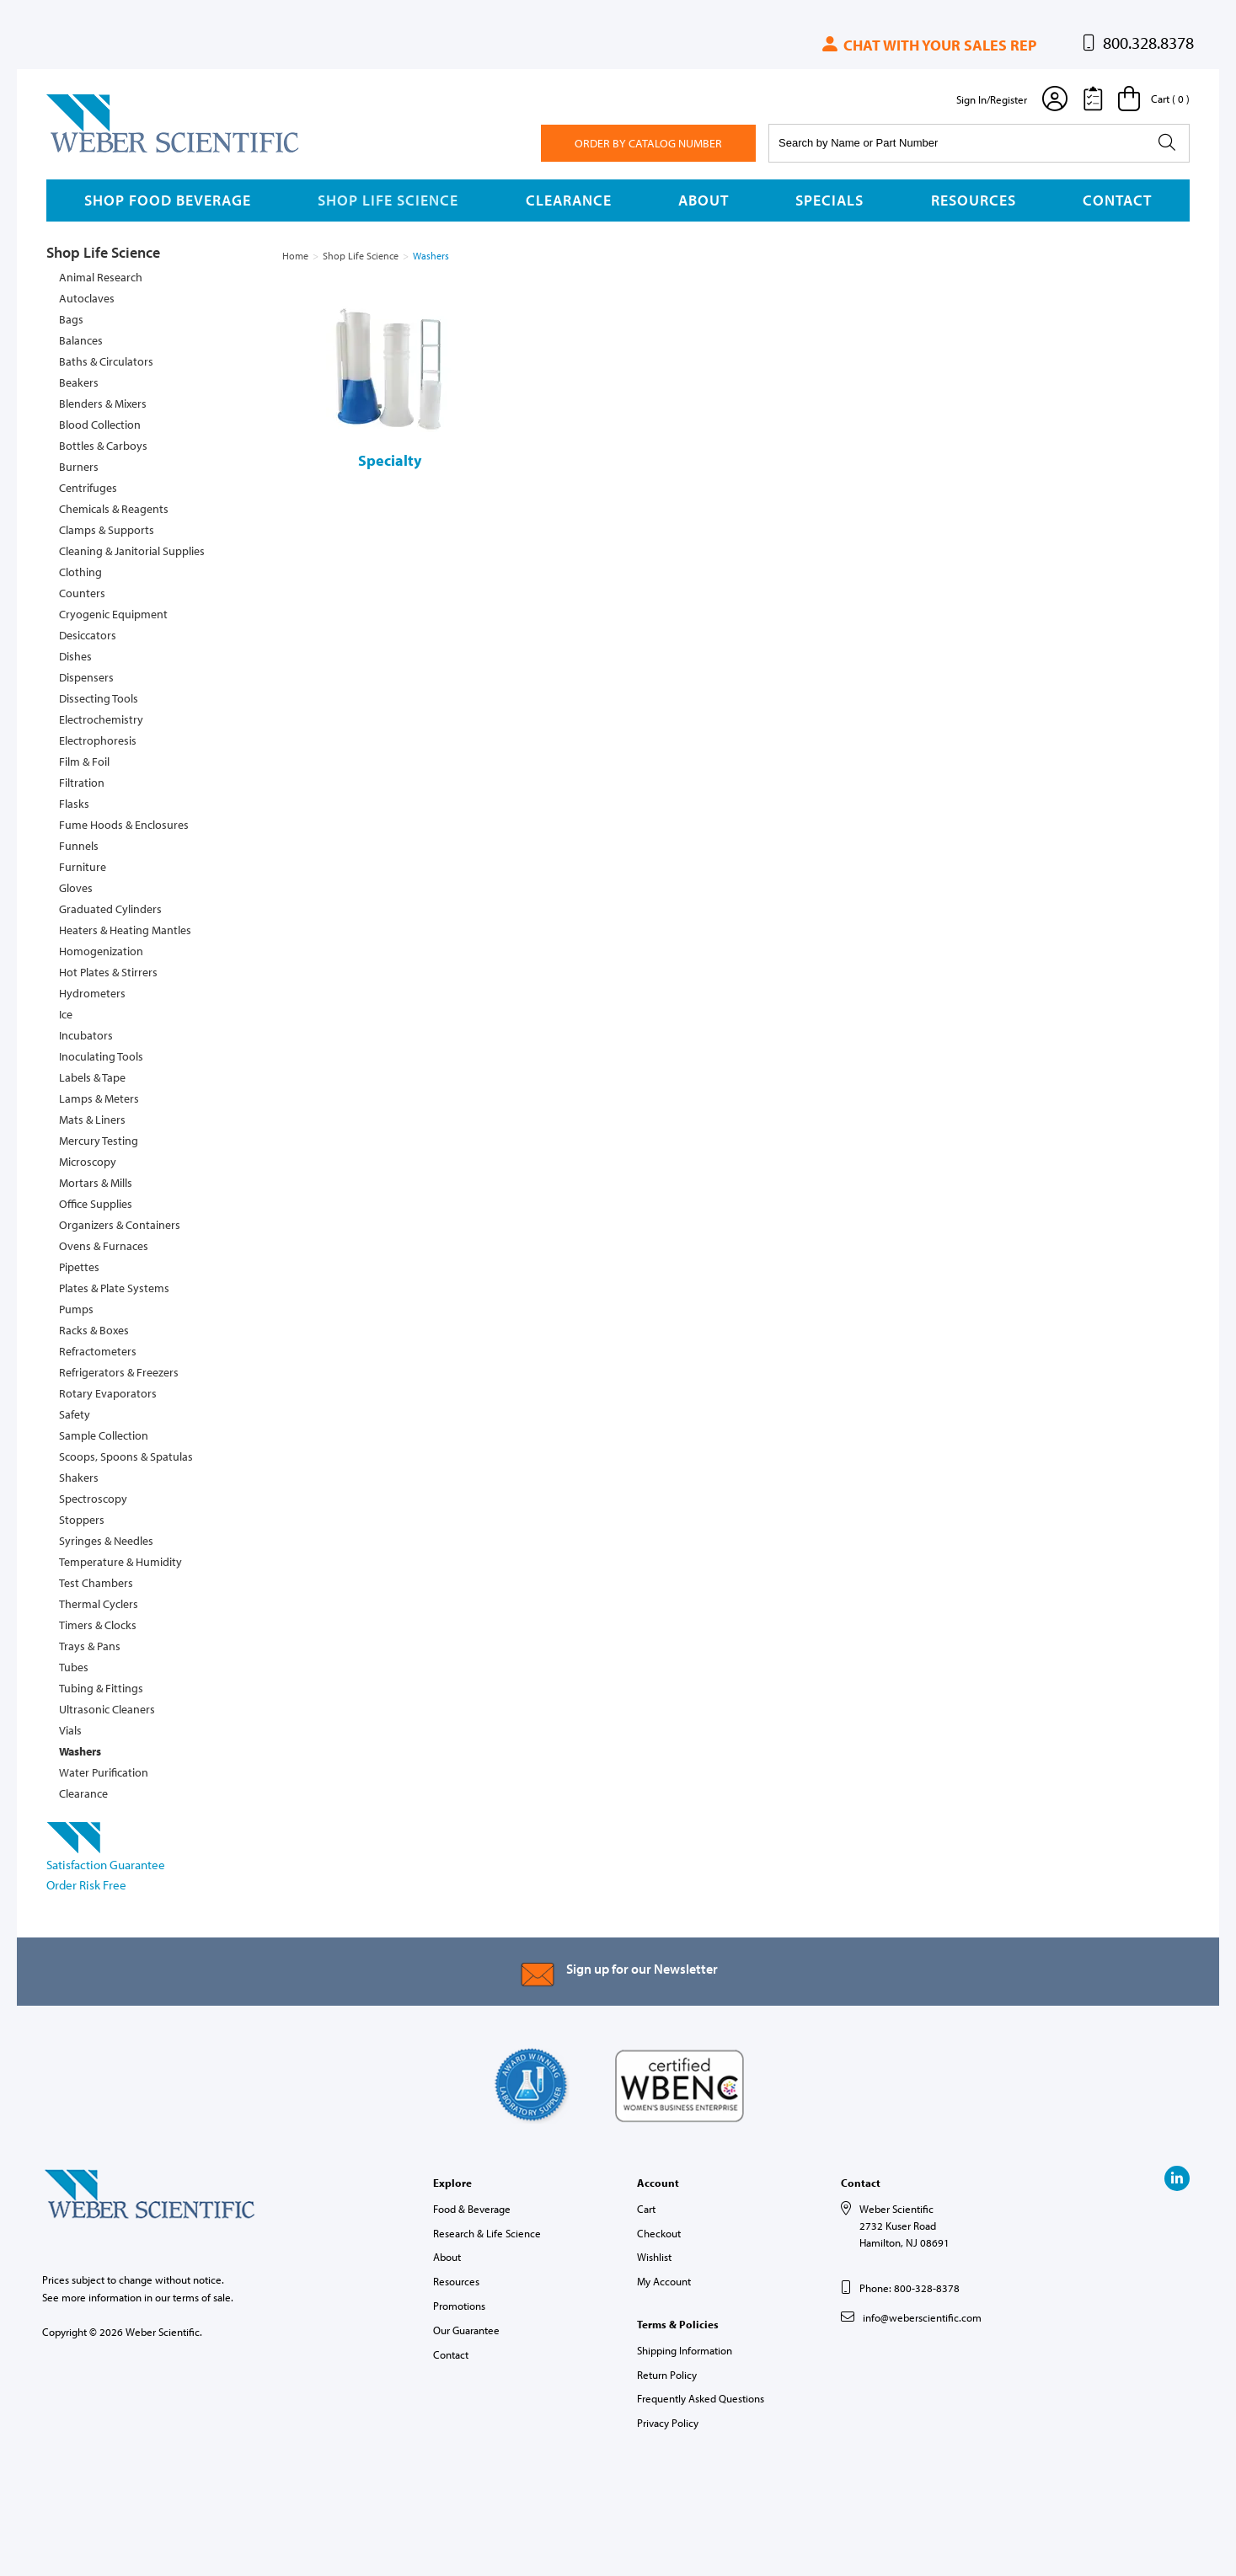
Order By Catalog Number (648, 143)
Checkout (659, 2233)
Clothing (80, 572)
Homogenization (101, 951)
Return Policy (667, 2374)
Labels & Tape (92, 1077)
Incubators (86, 1035)
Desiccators (87, 635)
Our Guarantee (466, 2330)
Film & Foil (84, 761)
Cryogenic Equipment (113, 614)
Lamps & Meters (99, 1098)
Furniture (82, 866)
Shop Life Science (388, 200)
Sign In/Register (991, 99)
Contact (1117, 200)
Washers (80, 1751)
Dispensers (86, 677)
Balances (81, 340)
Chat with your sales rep (928, 45)
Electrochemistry (101, 719)
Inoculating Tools (101, 1056)
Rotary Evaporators (108, 1393)
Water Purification (103, 1772)
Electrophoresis (97, 740)
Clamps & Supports (106, 529)
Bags (71, 319)
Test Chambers (96, 1582)
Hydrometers (92, 993)
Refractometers (97, 1351)
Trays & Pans (89, 1646)
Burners (79, 466)
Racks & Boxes (94, 1330)
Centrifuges (88, 487)
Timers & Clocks (97, 1625)
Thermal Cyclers (98, 1603)
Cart (646, 2208)
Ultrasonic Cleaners (107, 1709)
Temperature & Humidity (120, 1561)
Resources (973, 200)
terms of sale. (203, 2297)
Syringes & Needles (106, 1540)
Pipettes (79, 1267)
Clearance (569, 200)
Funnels (79, 845)
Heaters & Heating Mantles (125, 930)
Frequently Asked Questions (700, 2398)
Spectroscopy (93, 1498)
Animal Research (100, 277)
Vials (70, 1730)
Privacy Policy (667, 2422)
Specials (829, 200)
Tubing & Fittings (101, 1688)
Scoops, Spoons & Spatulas (126, 1456)
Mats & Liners (92, 1119)
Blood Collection (100, 424)
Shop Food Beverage (167, 200)
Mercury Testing (98, 1140)
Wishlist (654, 2256)
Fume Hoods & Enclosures (124, 824)
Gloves (76, 887)
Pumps (76, 1309)
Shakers (79, 1477)
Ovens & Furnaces (103, 1245)
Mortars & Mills (95, 1182)
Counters (82, 593)
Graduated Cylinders (110, 909)
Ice (65, 1014)
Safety (74, 1414)
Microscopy (87, 1161)
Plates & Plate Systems (114, 1288)
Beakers (79, 382)
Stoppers (81, 1519)
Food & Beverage (472, 2208)
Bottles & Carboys (103, 445)
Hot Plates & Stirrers (108, 972)
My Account (664, 2281)
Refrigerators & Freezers (119, 1372)
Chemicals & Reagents (114, 508)
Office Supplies (95, 1203)
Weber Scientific (86, 151)
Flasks (74, 803)
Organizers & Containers (119, 1224)
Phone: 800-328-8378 (909, 2288)
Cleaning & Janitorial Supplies (132, 550)
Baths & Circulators (106, 361)
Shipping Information (684, 2350)
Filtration (81, 782)
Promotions (459, 2305)
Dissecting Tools (98, 698)
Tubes (73, 1667)
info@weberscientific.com (922, 2317)
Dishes (75, 656)
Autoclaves (87, 298)
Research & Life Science (487, 2233)
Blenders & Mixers (103, 403)
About (703, 200)
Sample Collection (103, 1435)
